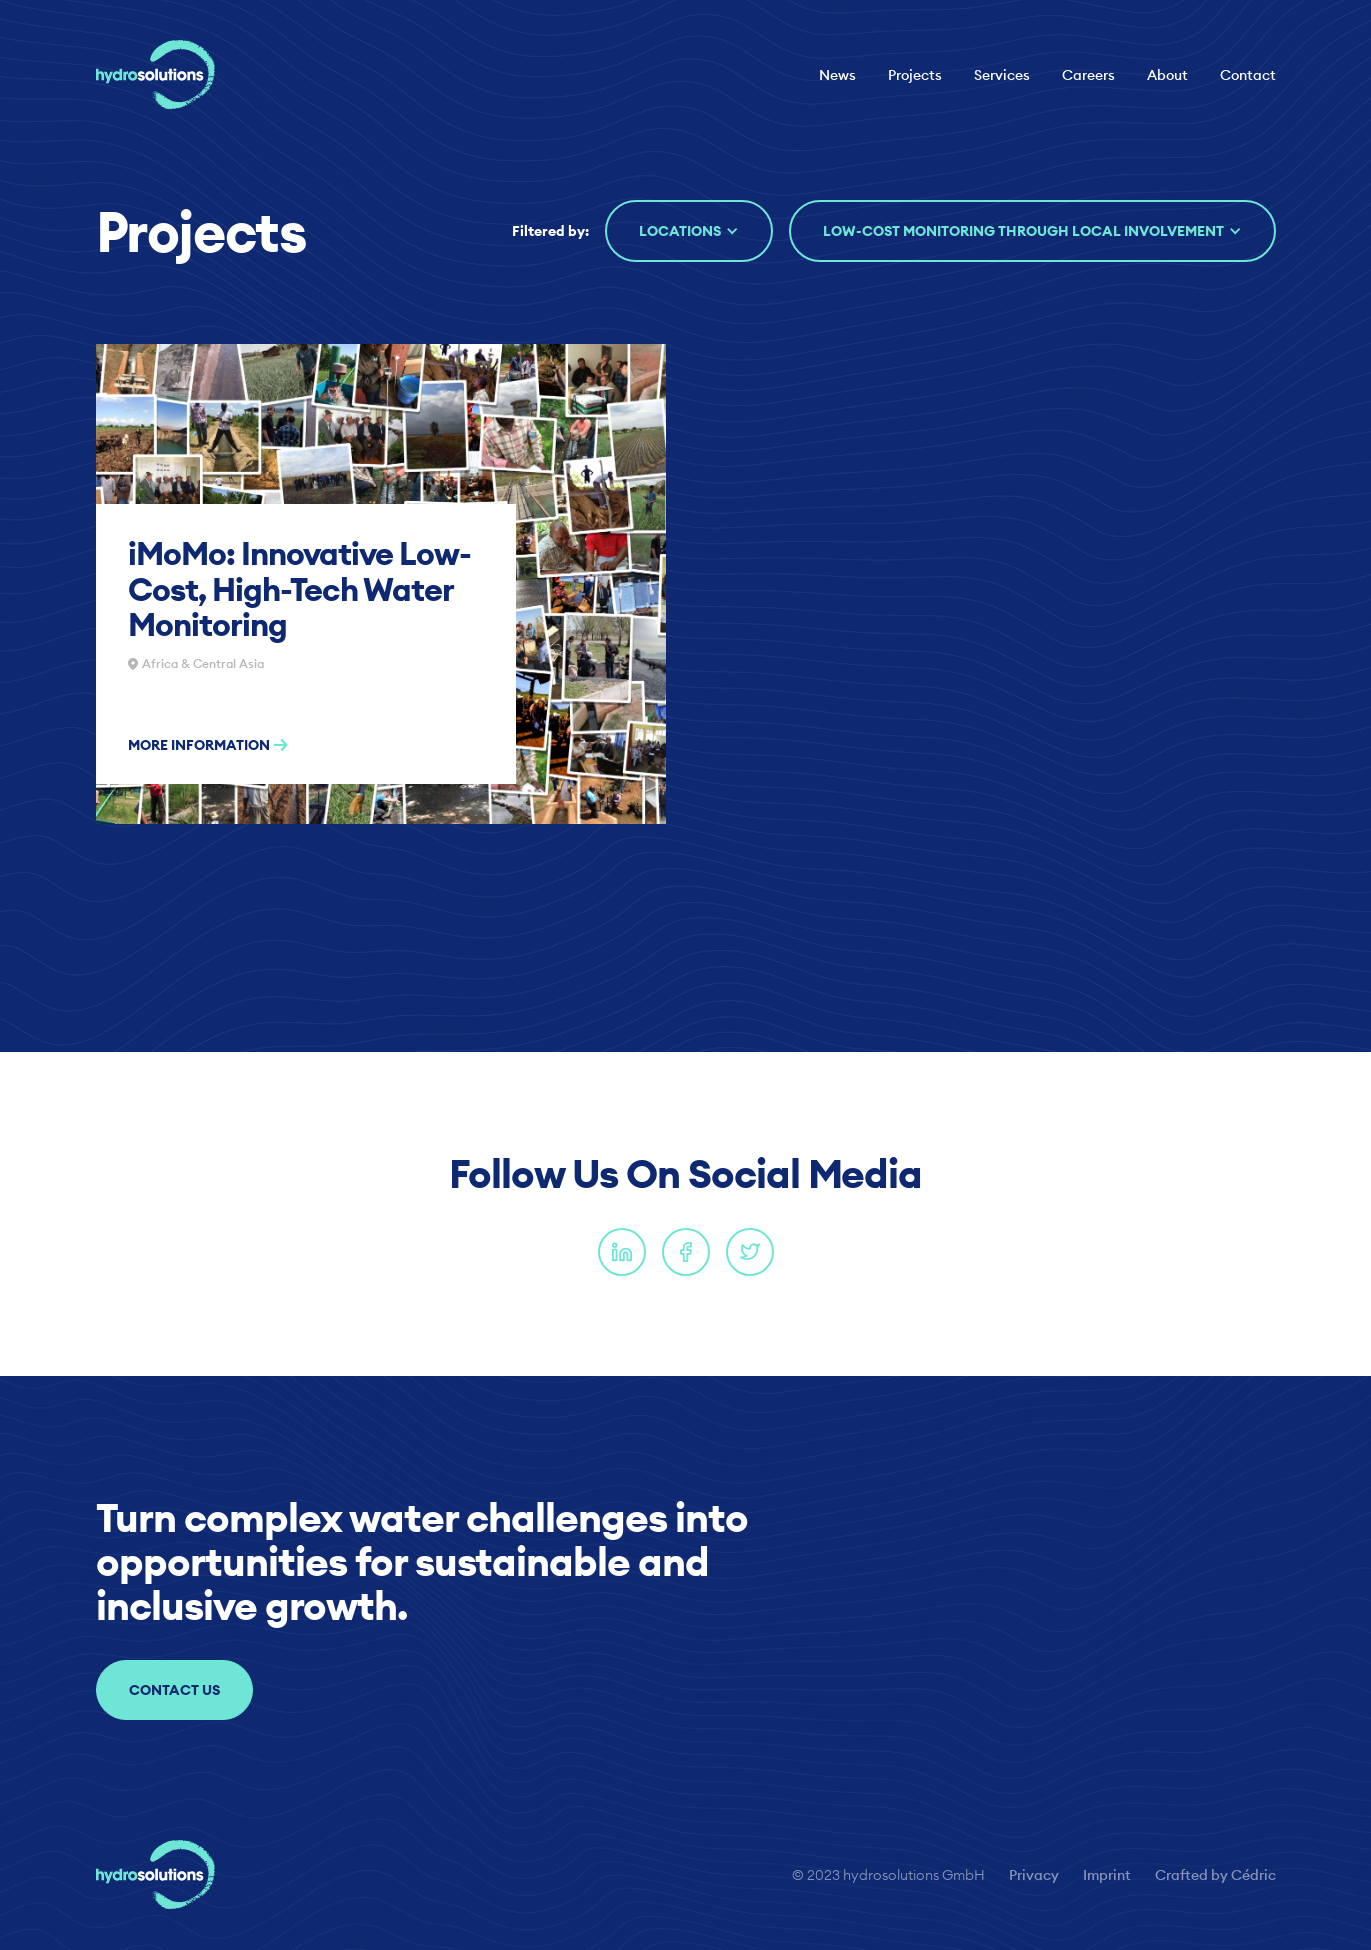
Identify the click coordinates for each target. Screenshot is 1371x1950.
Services (1002, 75)
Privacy (1034, 1875)
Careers (1088, 75)
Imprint (1107, 1875)
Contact (1248, 75)
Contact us (174, 1690)
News (837, 75)
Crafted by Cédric (1215, 1875)
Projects (915, 75)
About (1167, 75)
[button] (689, 231)
